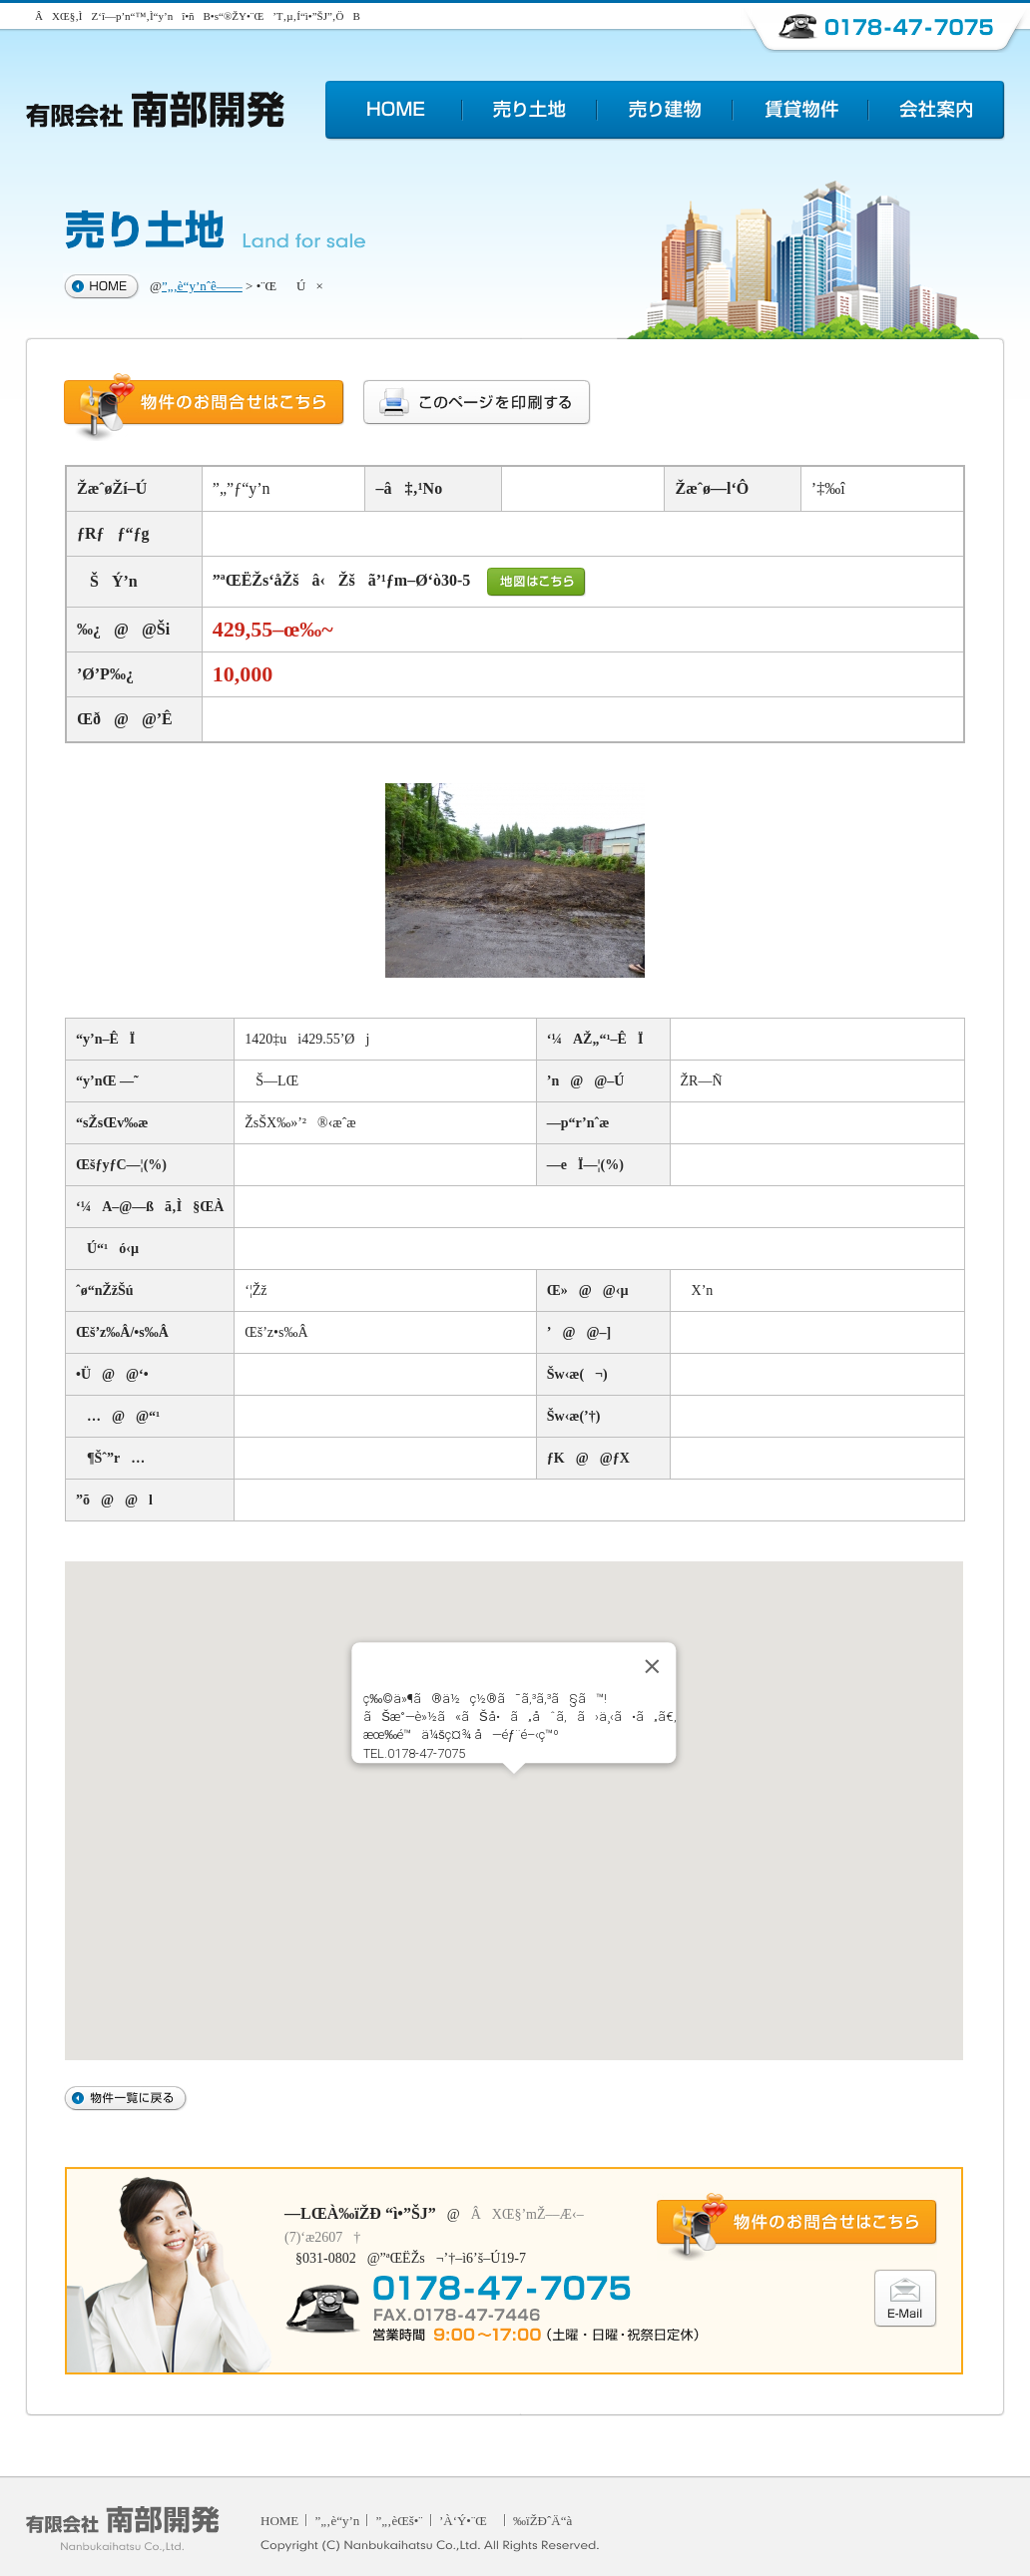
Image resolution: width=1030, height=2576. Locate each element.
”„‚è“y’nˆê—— (202, 285)
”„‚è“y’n (337, 2520)
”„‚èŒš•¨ (399, 2520)
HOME (279, 2520)
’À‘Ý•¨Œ (468, 2520)
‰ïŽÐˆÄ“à (542, 2520)
